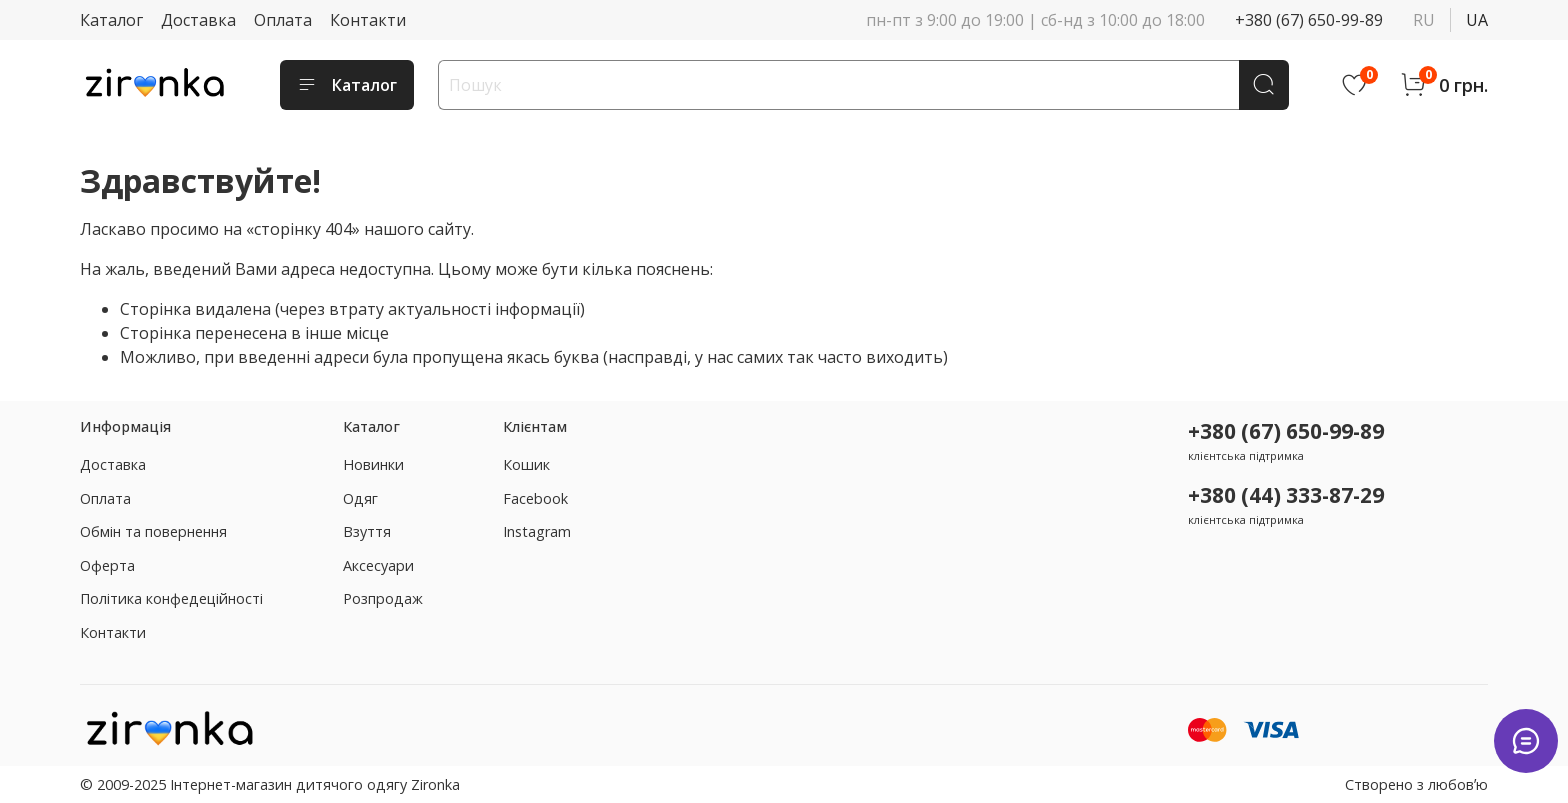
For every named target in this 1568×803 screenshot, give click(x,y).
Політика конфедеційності (171, 598)
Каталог (111, 20)
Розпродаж (383, 598)
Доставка (198, 20)
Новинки (373, 464)
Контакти (368, 20)
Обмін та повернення (153, 531)
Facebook (535, 498)
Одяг (360, 498)
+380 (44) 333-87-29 (1286, 495)
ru (1424, 20)
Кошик (526, 464)
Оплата (283, 20)
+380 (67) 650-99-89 (1309, 20)
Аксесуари (378, 565)
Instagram (537, 531)
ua (1477, 20)
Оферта (107, 565)
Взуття (367, 531)
